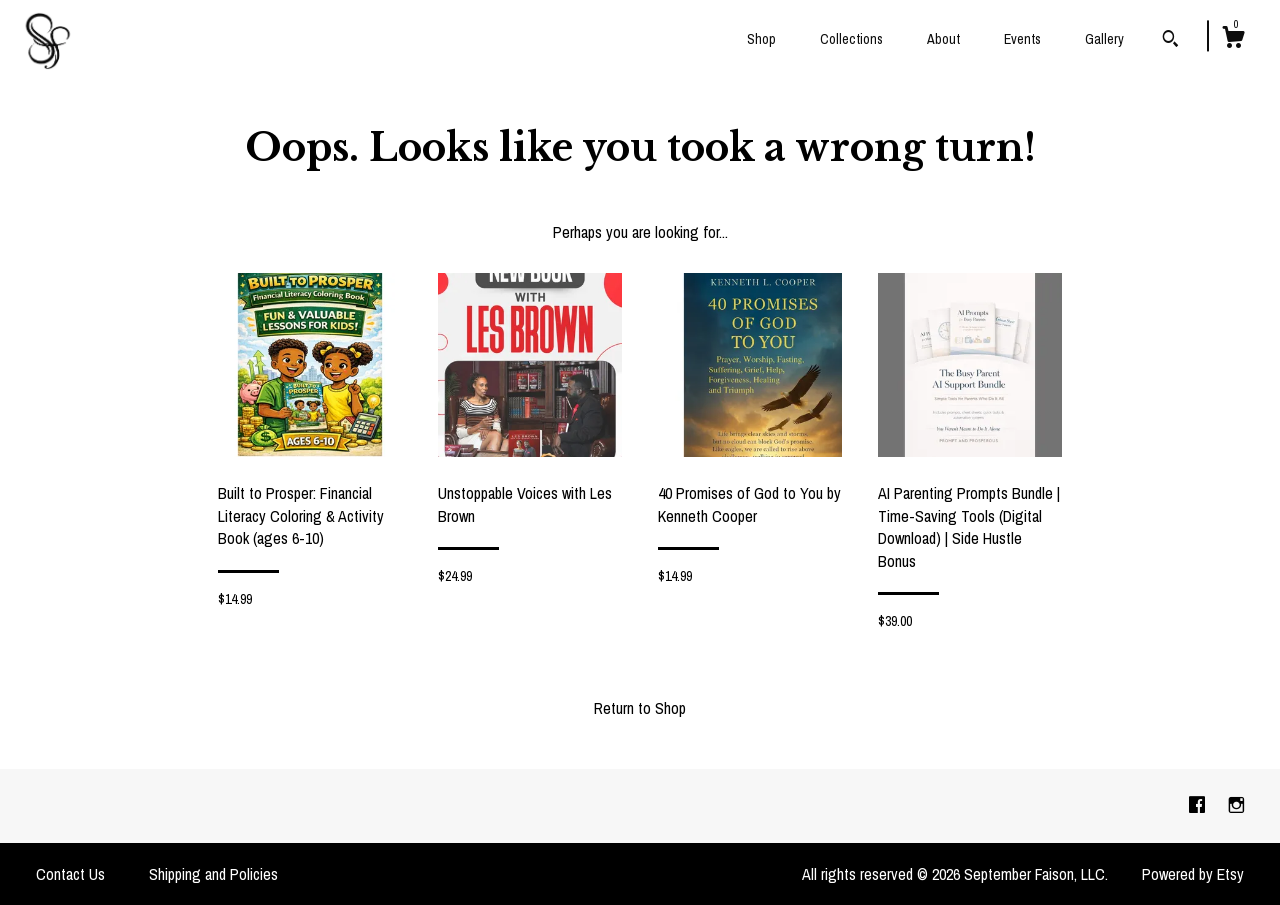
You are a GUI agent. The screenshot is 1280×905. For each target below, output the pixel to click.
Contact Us (70, 874)
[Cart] (1233, 40)
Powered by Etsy (1193, 874)
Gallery (1104, 39)
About (943, 39)
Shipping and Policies (213, 874)
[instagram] (1236, 805)
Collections (851, 39)
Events (1022, 39)
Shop (761, 39)
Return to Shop (640, 708)
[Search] (1170, 41)
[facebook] (1199, 805)
